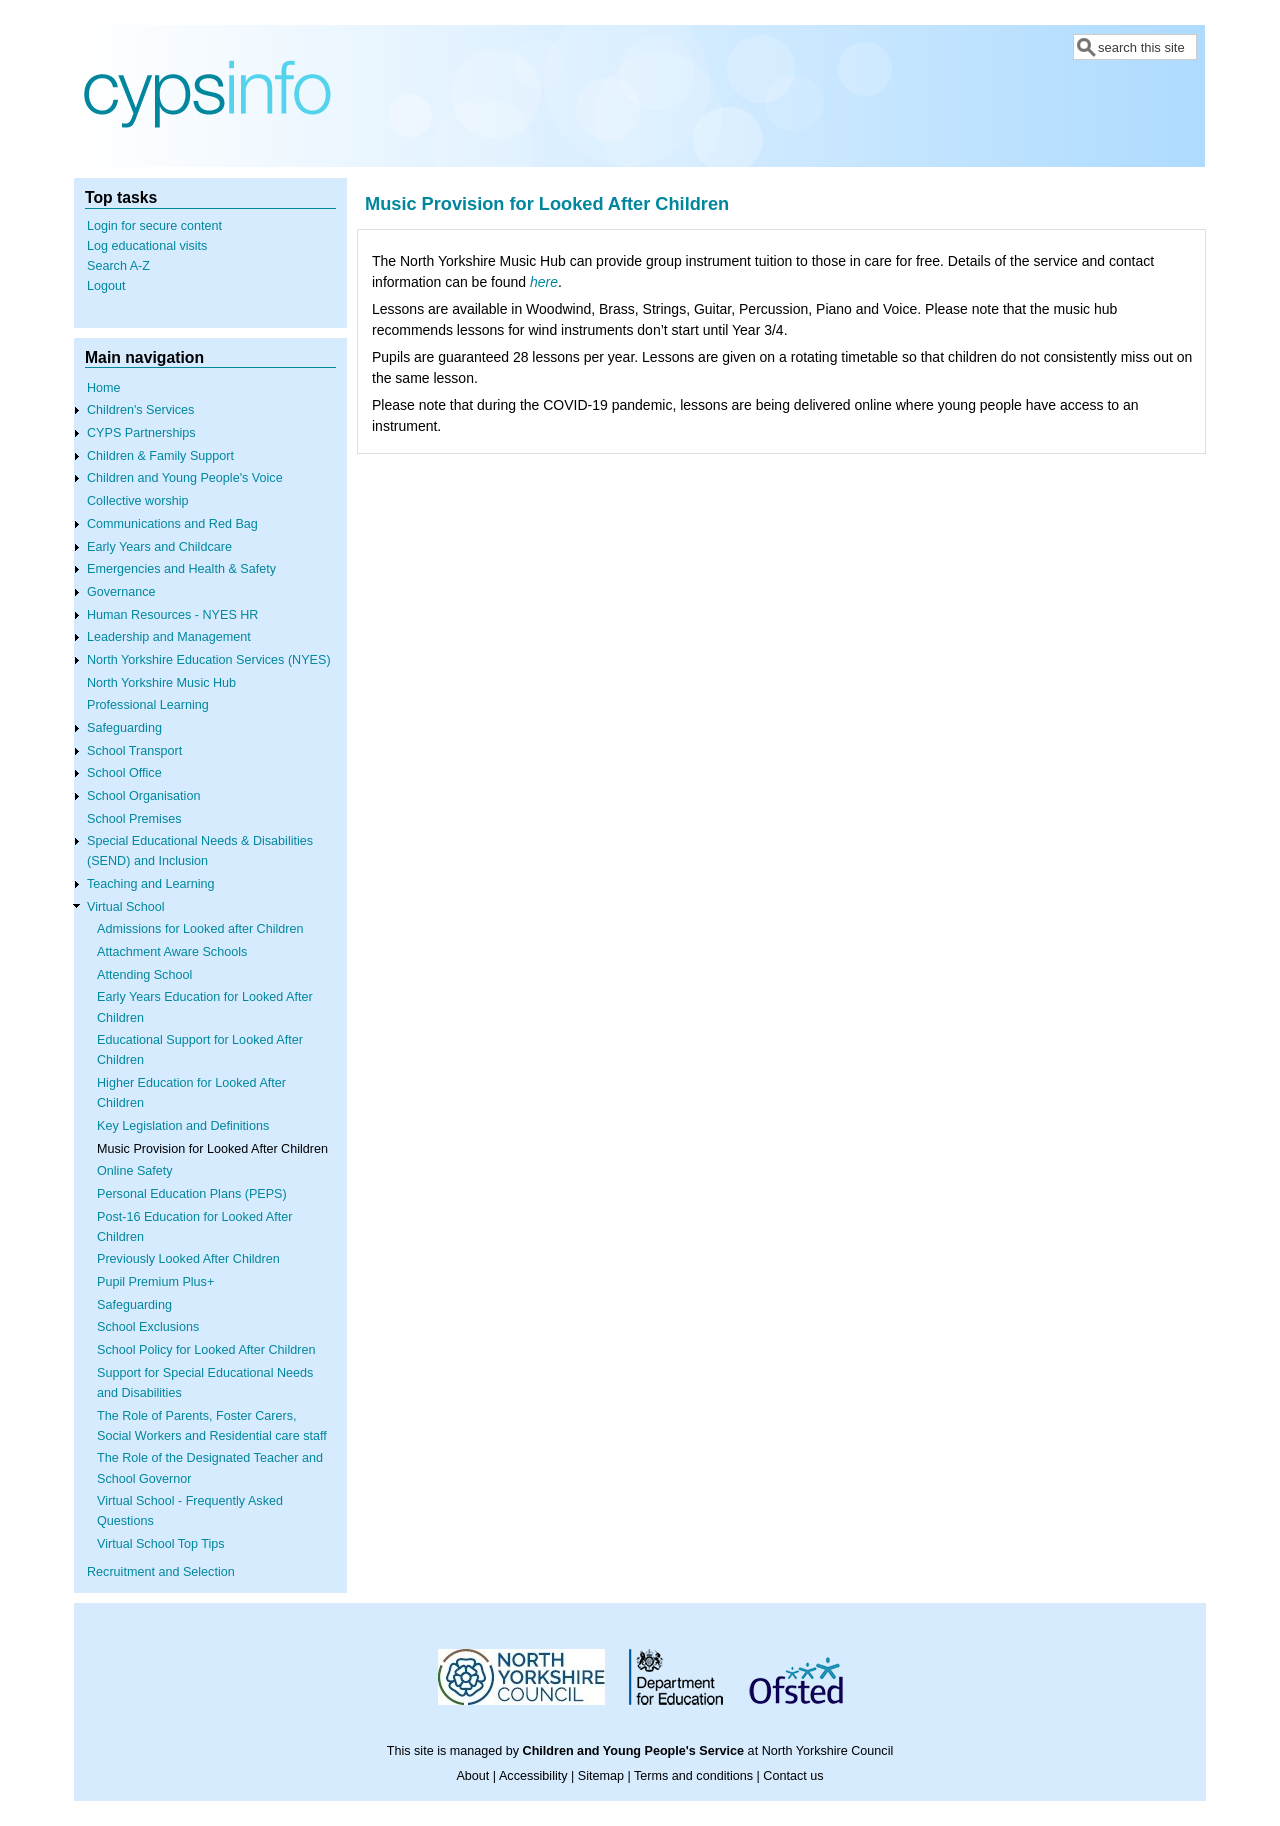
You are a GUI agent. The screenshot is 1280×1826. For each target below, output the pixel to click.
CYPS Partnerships (141, 433)
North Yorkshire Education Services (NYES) (209, 660)
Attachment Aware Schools (172, 952)
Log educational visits (147, 246)
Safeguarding (124, 728)
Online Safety (135, 1171)
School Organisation (143, 796)
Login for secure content (154, 226)
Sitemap (601, 1776)
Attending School (144, 975)
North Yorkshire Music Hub (161, 683)
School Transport (134, 751)
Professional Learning (148, 705)
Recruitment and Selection (161, 1572)
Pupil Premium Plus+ (155, 1282)
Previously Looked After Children (188, 1259)
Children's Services (140, 410)
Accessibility (533, 1776)
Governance (121, 592)
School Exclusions (148, 1327)
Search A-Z (118, 266)
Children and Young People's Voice (185, 478)
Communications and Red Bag (172, 524)
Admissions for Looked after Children (200, 929)
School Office (124, 773)
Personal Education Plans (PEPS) (192, 1194)
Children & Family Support (160, 456)
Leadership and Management (169, 637)
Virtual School (125, 907)
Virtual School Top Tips (161, 1544)
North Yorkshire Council (828, 1751)
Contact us (793, 1776)
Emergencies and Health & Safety (181, 569)
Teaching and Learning (150, 884)
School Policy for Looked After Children (206, 1350)
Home (104, 388)
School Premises (134, 819)
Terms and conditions (693, 1776)
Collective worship (138, 501)
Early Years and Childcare (159, 547)
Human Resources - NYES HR (172, 615)
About (472, 1776)
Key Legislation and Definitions (183, 1126)
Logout (106, 286)
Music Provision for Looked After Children (212, 1149)
